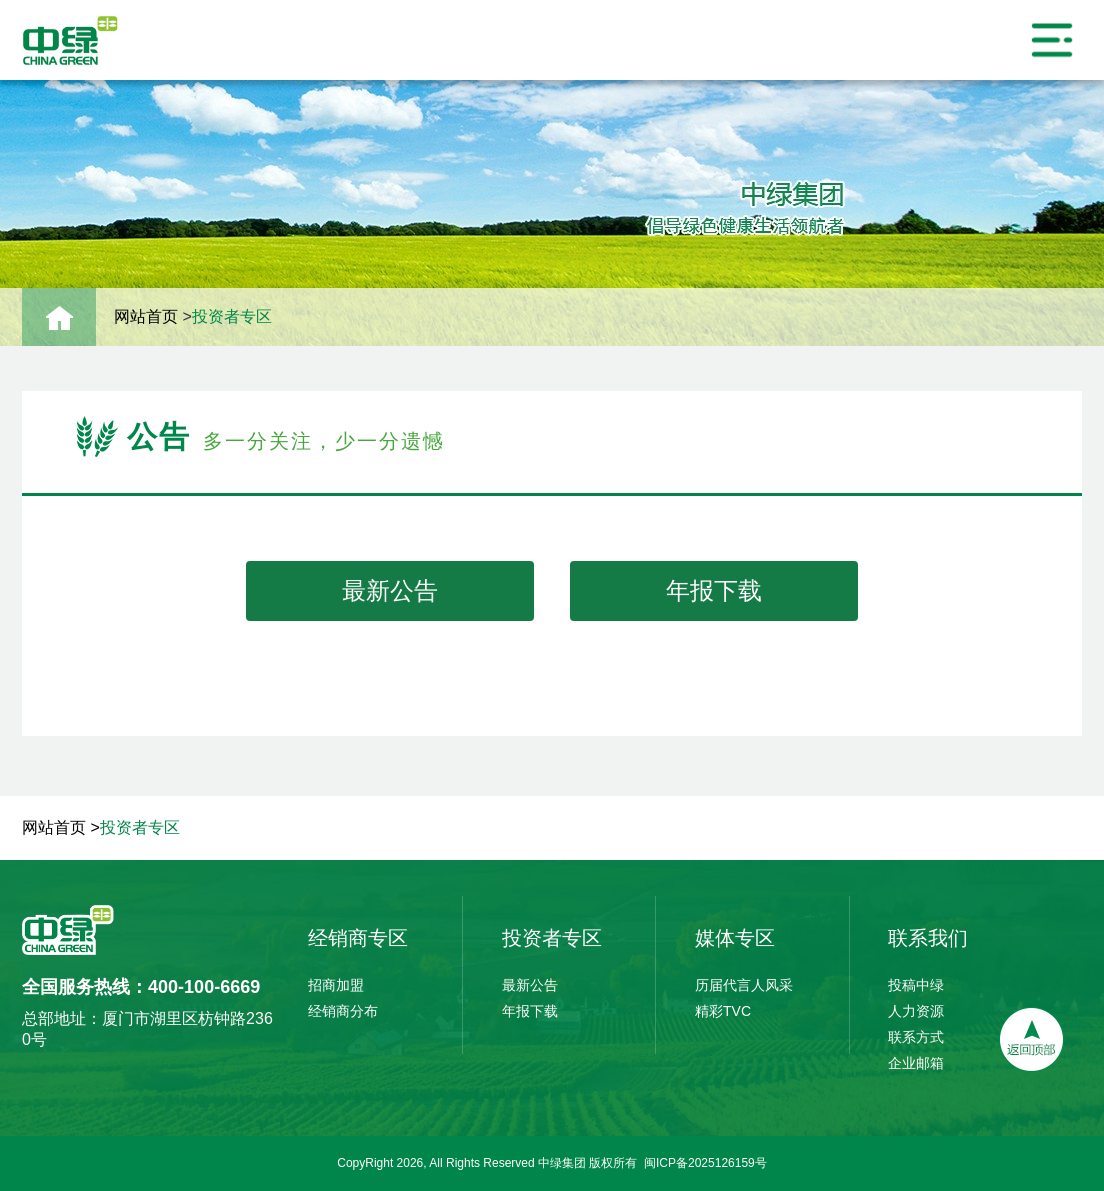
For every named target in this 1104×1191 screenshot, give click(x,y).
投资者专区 (232, 314)
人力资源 (916, 1011)
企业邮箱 (916, 1063)
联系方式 (916, 1037)
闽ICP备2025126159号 (705, 1163)
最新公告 (390, 590)
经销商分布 (343, 1011)
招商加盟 (336, 985)
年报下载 (714, 590)
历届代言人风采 (744, 985)
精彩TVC (723, 1011)
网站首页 (146, 314)
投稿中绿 (916, 985)
